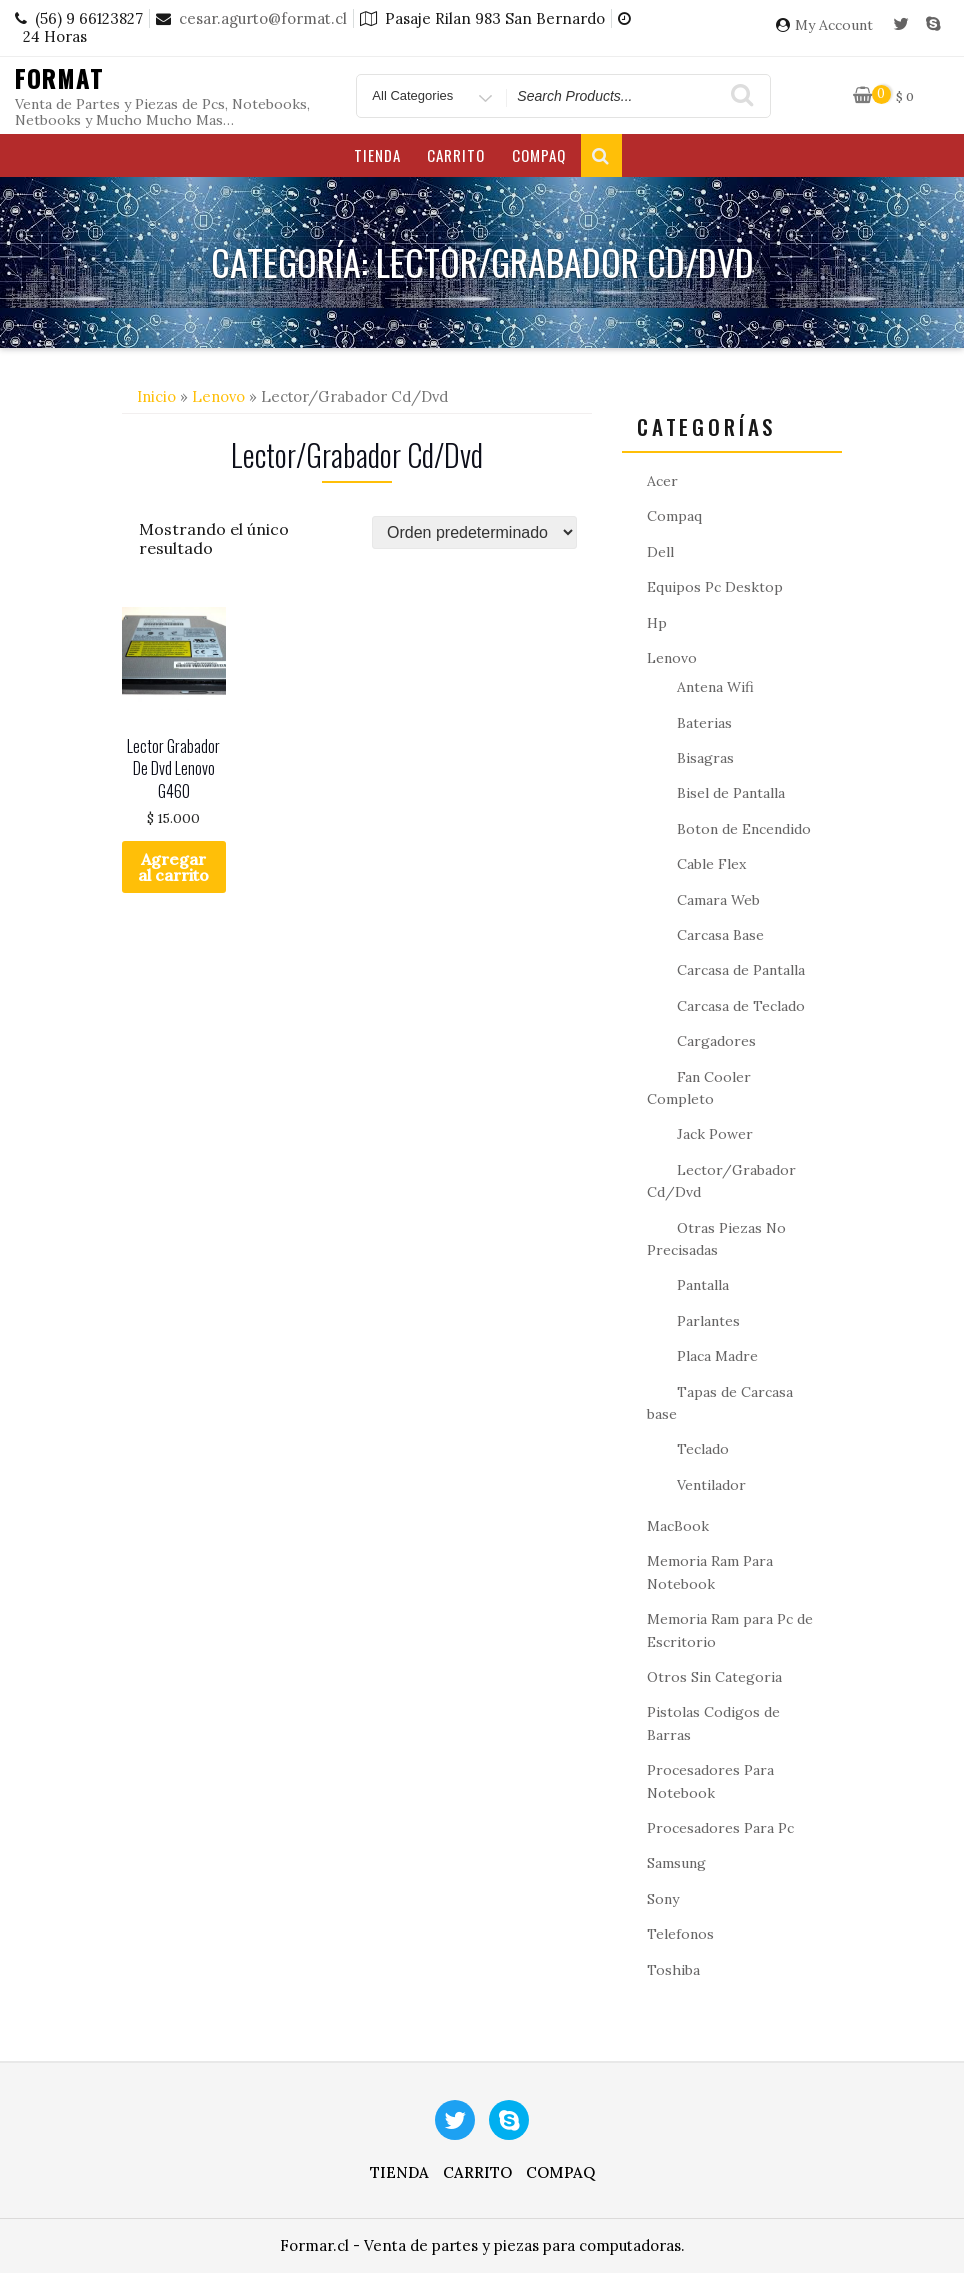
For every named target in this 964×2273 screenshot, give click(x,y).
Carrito (456, 155)
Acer (662, 481)
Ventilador (711, 1485)
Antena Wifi (715, 687)
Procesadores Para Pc (720, 1828)
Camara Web (718, 900)
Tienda (377, 155)
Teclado (703, 1449)
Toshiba (673, 1970)
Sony (663, 1899)
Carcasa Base (720, 935)
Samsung (676, 1863)
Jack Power (715, 1134)
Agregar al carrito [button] (173, 867)
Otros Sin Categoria (714, 1677)
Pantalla (703, 1285)
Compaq (539, 155)
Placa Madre (717, 1356)
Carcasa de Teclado (741, 1006)
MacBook (678, 1526)
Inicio (156, 396)
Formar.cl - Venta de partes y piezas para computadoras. (482, 2245)
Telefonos (680, 1934)
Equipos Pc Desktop (715, 587)
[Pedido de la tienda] (474, 532)
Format (59, 78)
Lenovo (218, 396)
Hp (657, 623)
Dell (660, 552)
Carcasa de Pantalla (741, 970)
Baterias (704, 723)
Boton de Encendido (744, 829)
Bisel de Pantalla (731, 793)
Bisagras (705, 758)
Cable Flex (711, 864)
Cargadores (716, 1041)
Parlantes (708, 1321)
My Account (834, 25)
